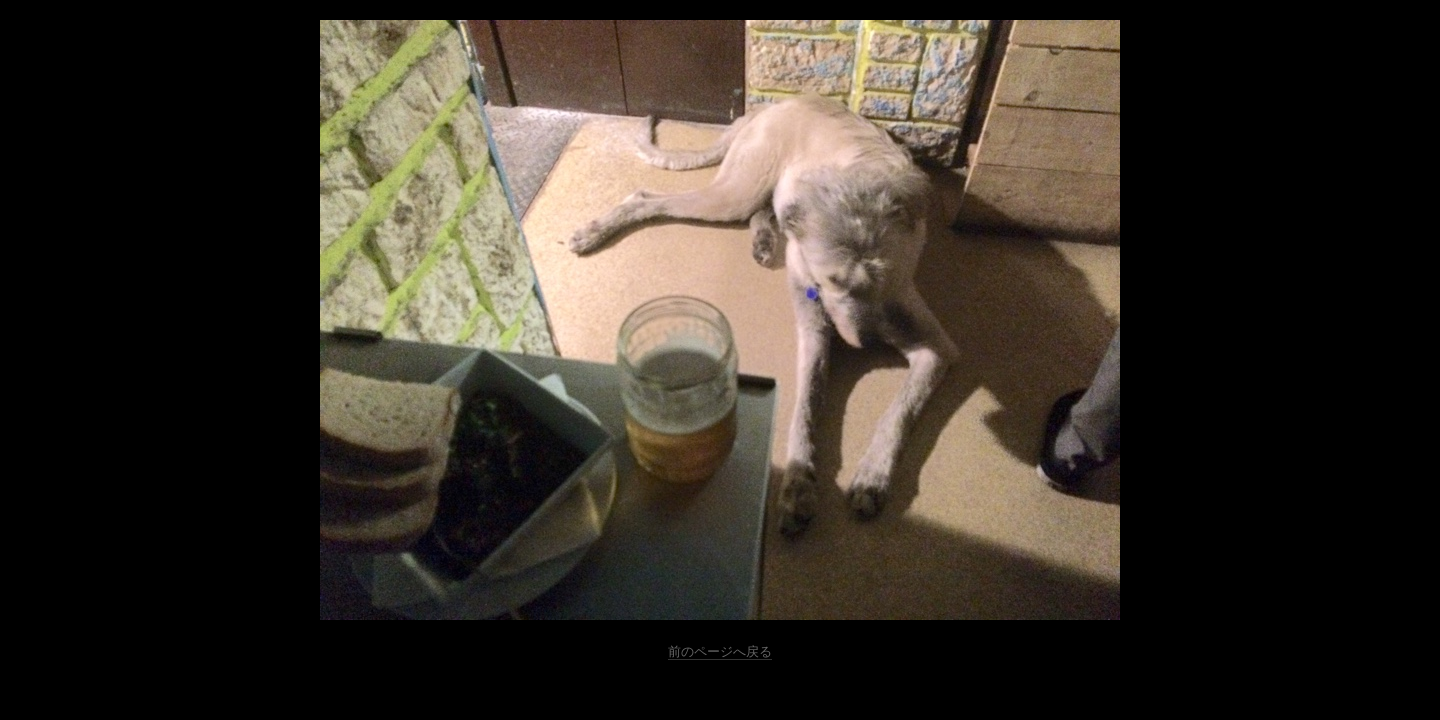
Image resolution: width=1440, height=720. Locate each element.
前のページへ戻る (720, 651)
